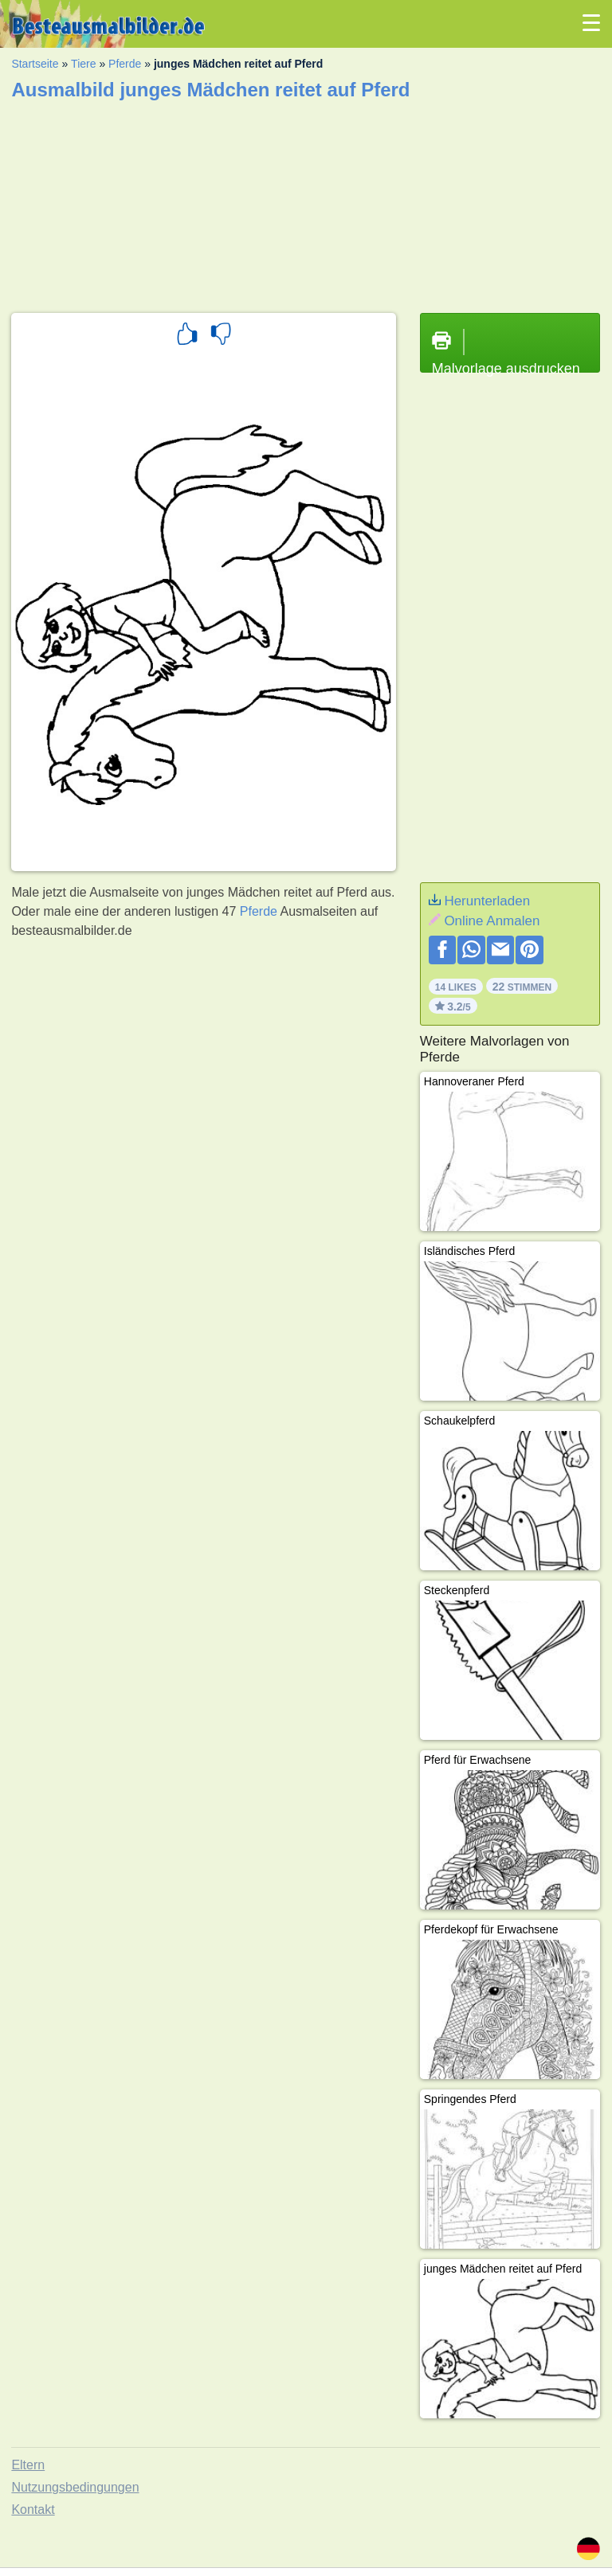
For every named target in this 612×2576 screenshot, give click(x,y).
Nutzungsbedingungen (75, 2487)
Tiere (83, 63)
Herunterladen (487, 901)
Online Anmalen (491, 920)
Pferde (124, 63)
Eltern (28, 2465)
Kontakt (32, 2509)
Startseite (34, 63)
